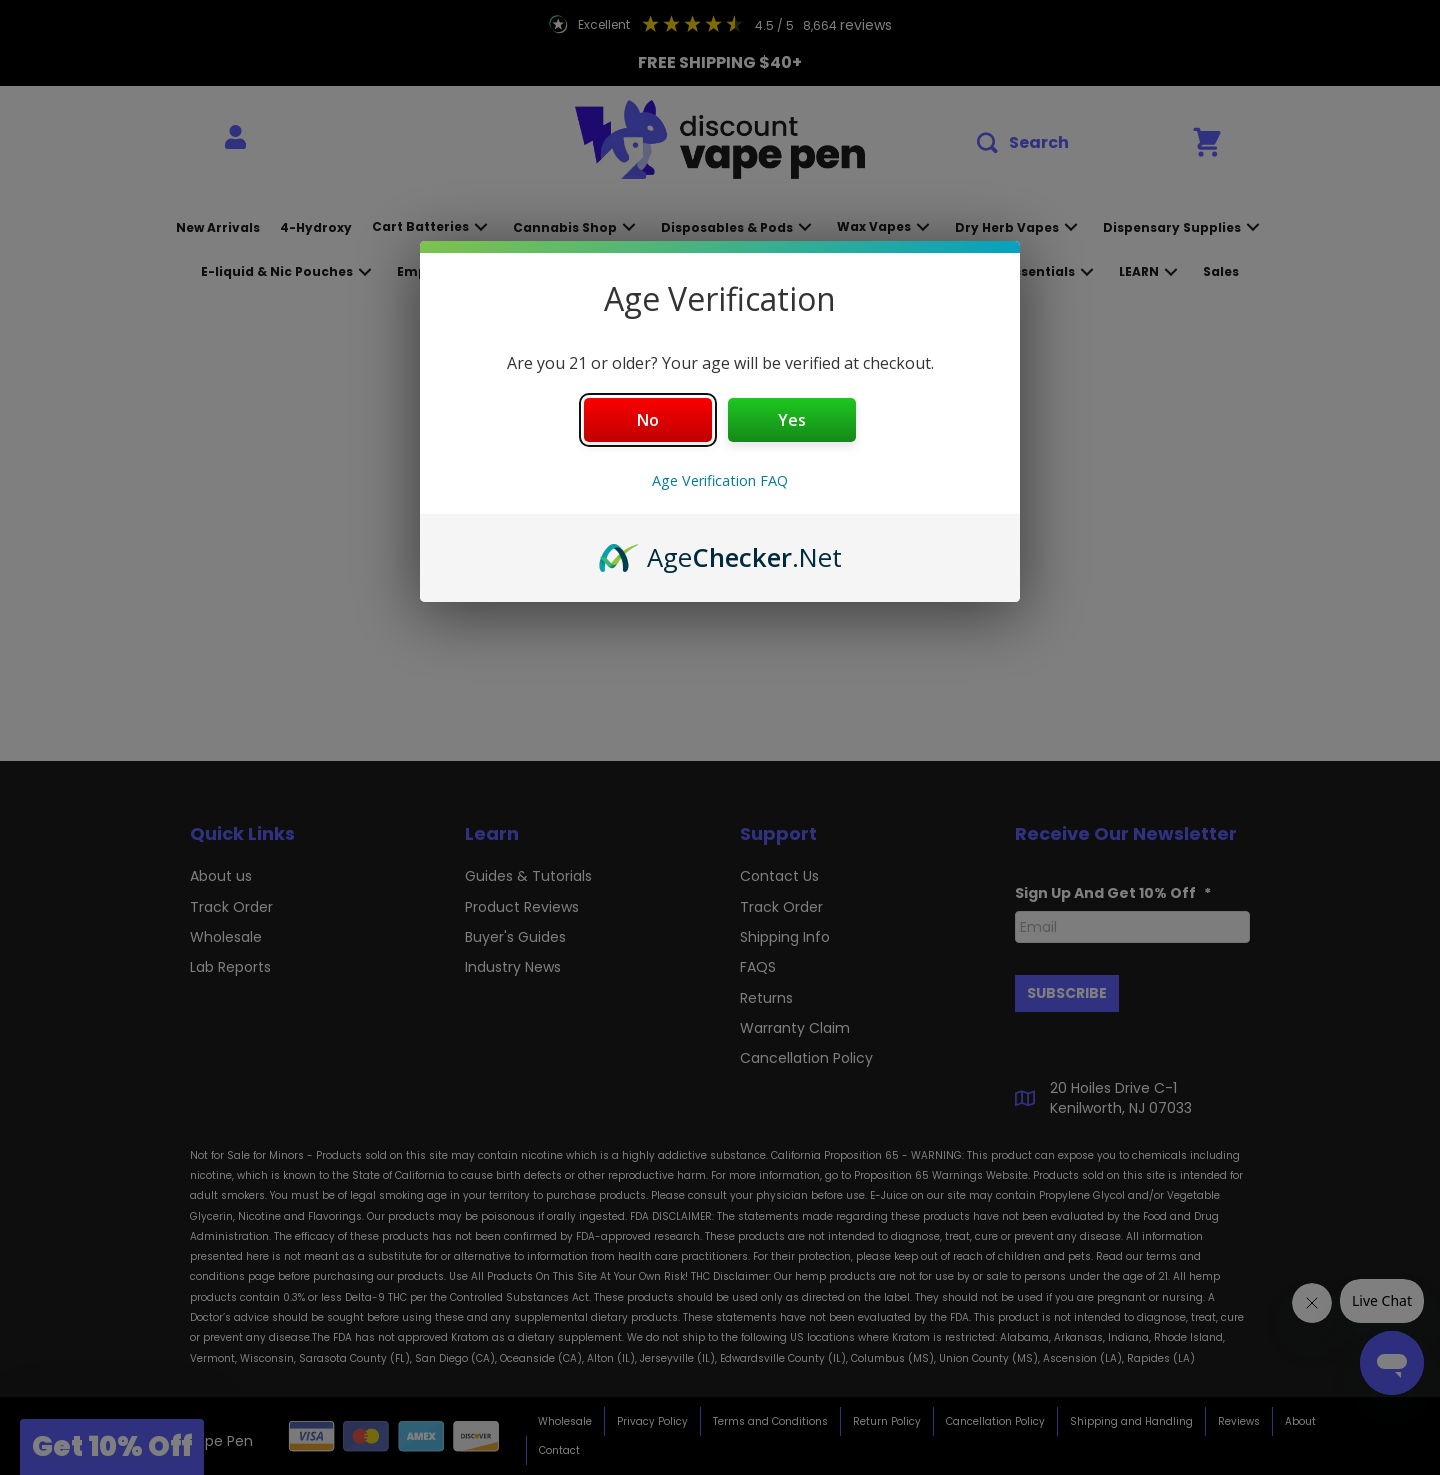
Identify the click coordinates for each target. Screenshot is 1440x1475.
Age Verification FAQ (720, 480)
